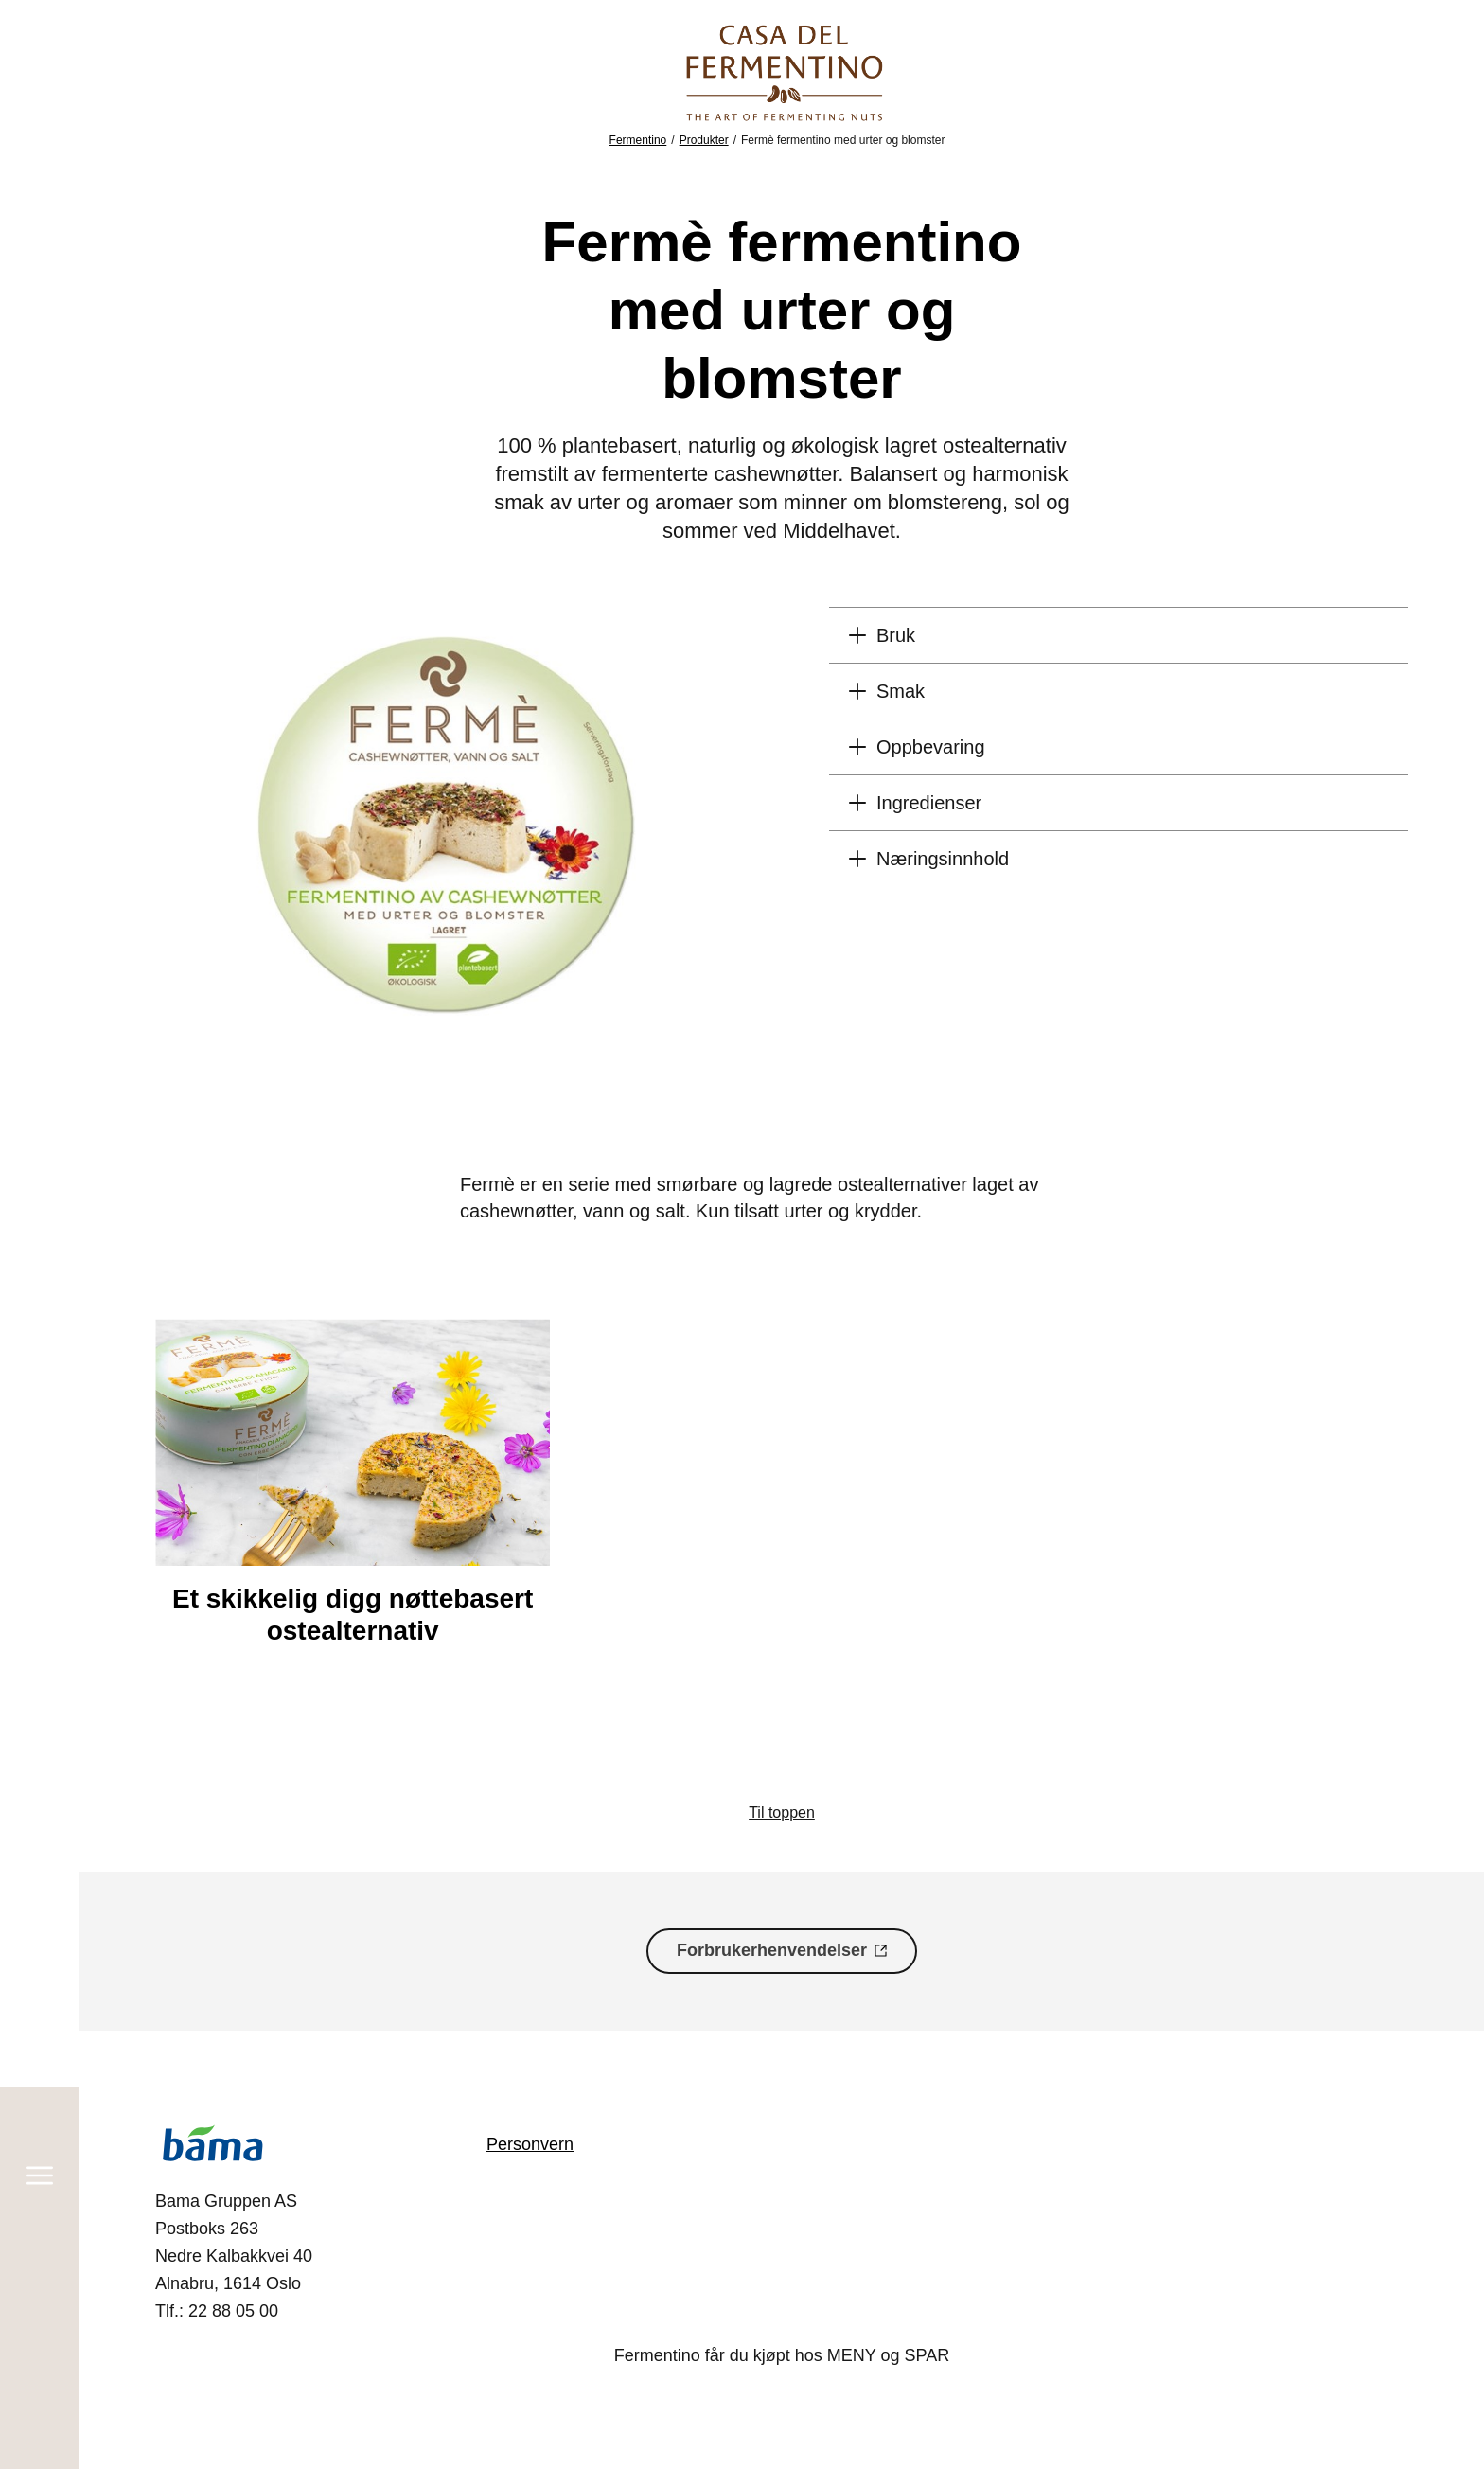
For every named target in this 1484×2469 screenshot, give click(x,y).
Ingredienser (928, 802)
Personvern (530, 2144)
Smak (900, 691)
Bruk (895, 635)
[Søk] (39, 2383)
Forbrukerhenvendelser (772, 1950)
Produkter (704, 140)
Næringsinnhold (942, 858)
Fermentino (638, 140)
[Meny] (39, 92)
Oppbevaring (930, 747)
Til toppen (782, 1812)
